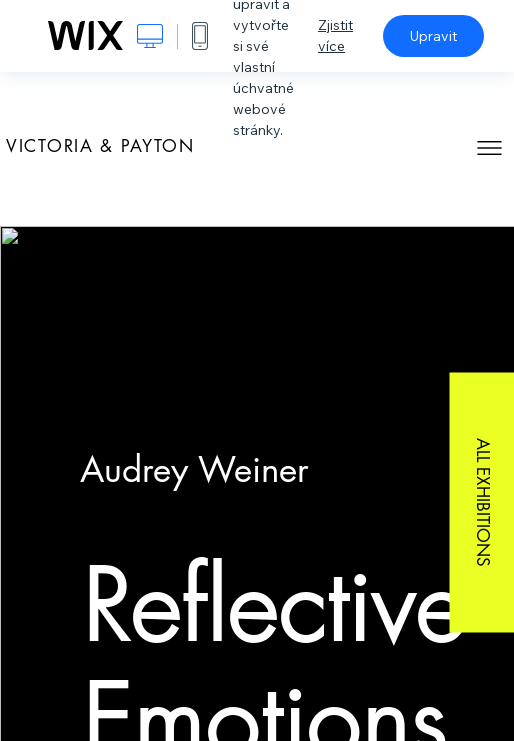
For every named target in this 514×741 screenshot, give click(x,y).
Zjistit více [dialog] (335, 35)
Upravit (433, 36)
